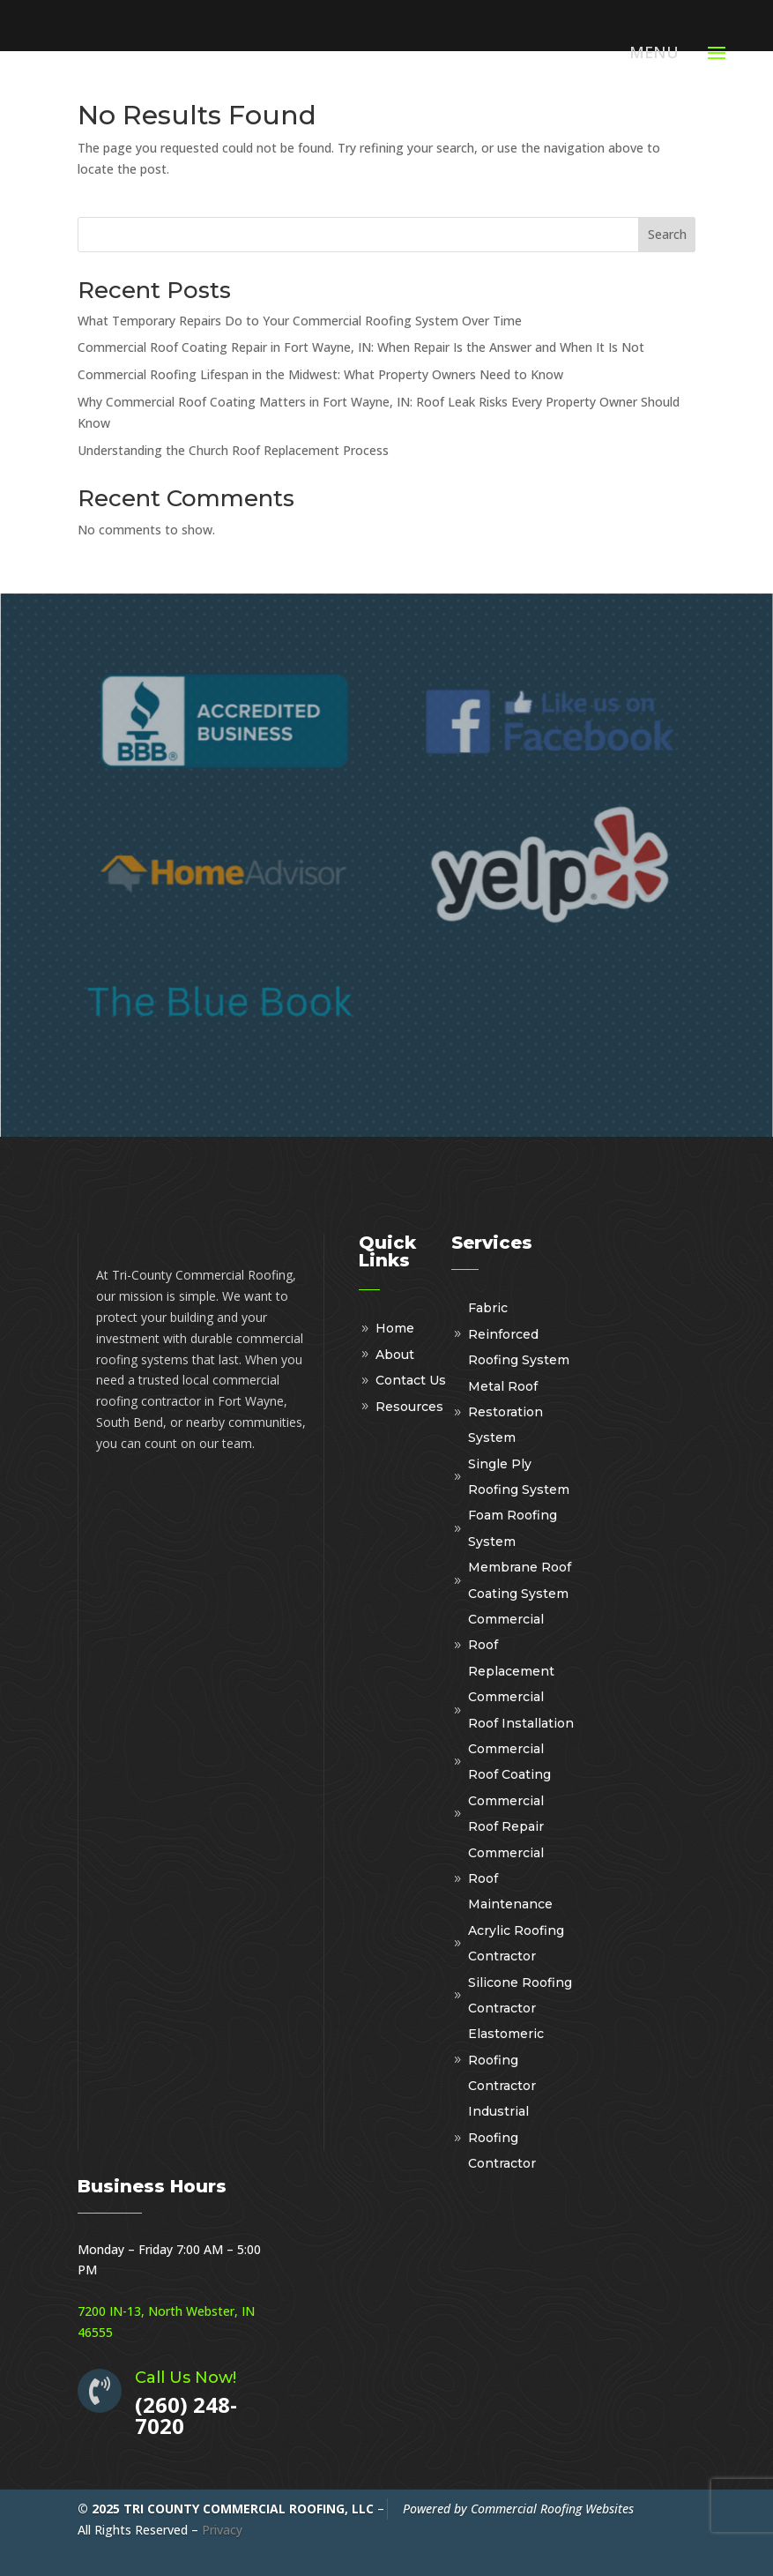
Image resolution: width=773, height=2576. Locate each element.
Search (667, 234)
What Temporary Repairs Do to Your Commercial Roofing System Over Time (300, 320)
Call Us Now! (185, 2377)
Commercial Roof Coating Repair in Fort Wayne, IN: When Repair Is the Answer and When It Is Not (361, 347)
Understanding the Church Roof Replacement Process (233, 450)
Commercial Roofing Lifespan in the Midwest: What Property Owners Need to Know (320, 374)
